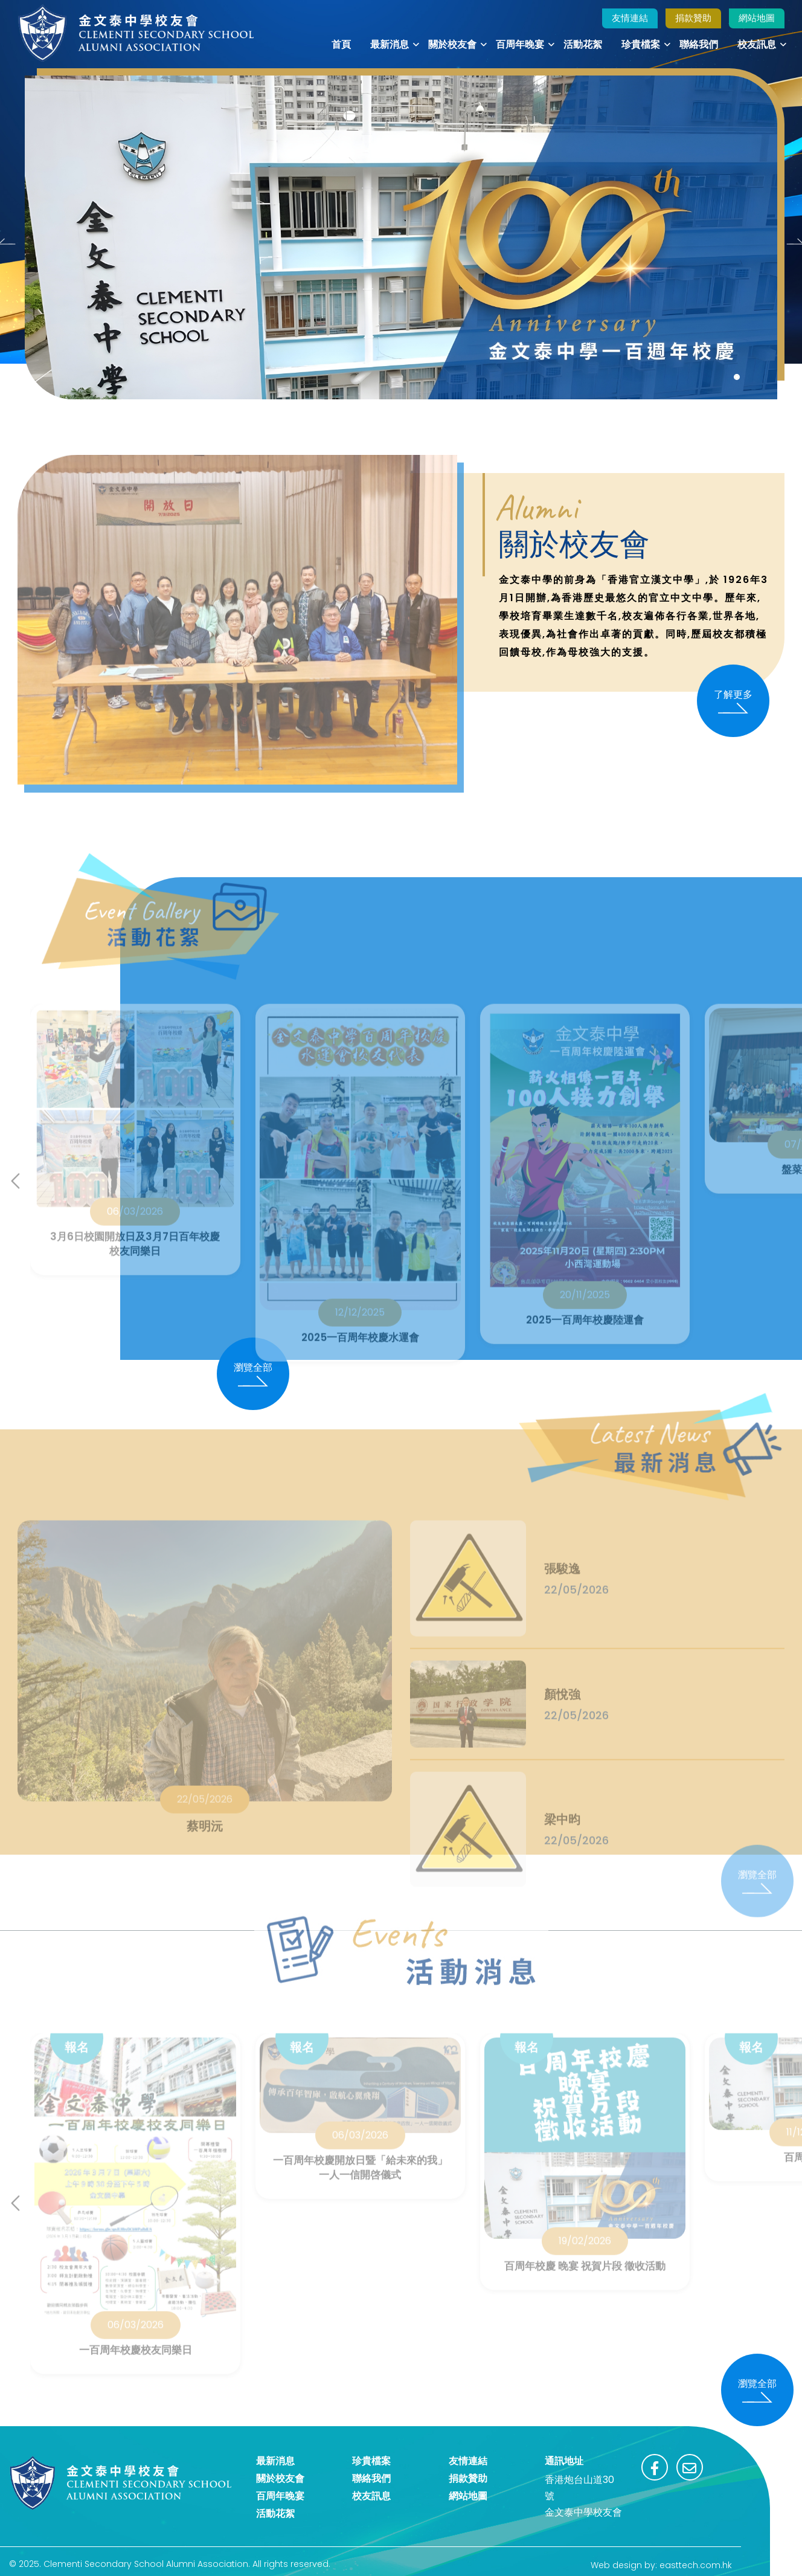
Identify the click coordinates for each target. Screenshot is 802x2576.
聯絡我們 (698, 44)
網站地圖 (757, 17)
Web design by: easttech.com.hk (661, 2565)
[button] (737, 377)
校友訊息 (756, 44)
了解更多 (733, 700)
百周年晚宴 (520, 44)
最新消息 (389, 44)
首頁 (341, 44)
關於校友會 (452, 44)
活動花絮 (582, 44)
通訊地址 (564, 2461)
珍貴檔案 (640, 44)
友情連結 (630, 17)
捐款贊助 (693, 17)
